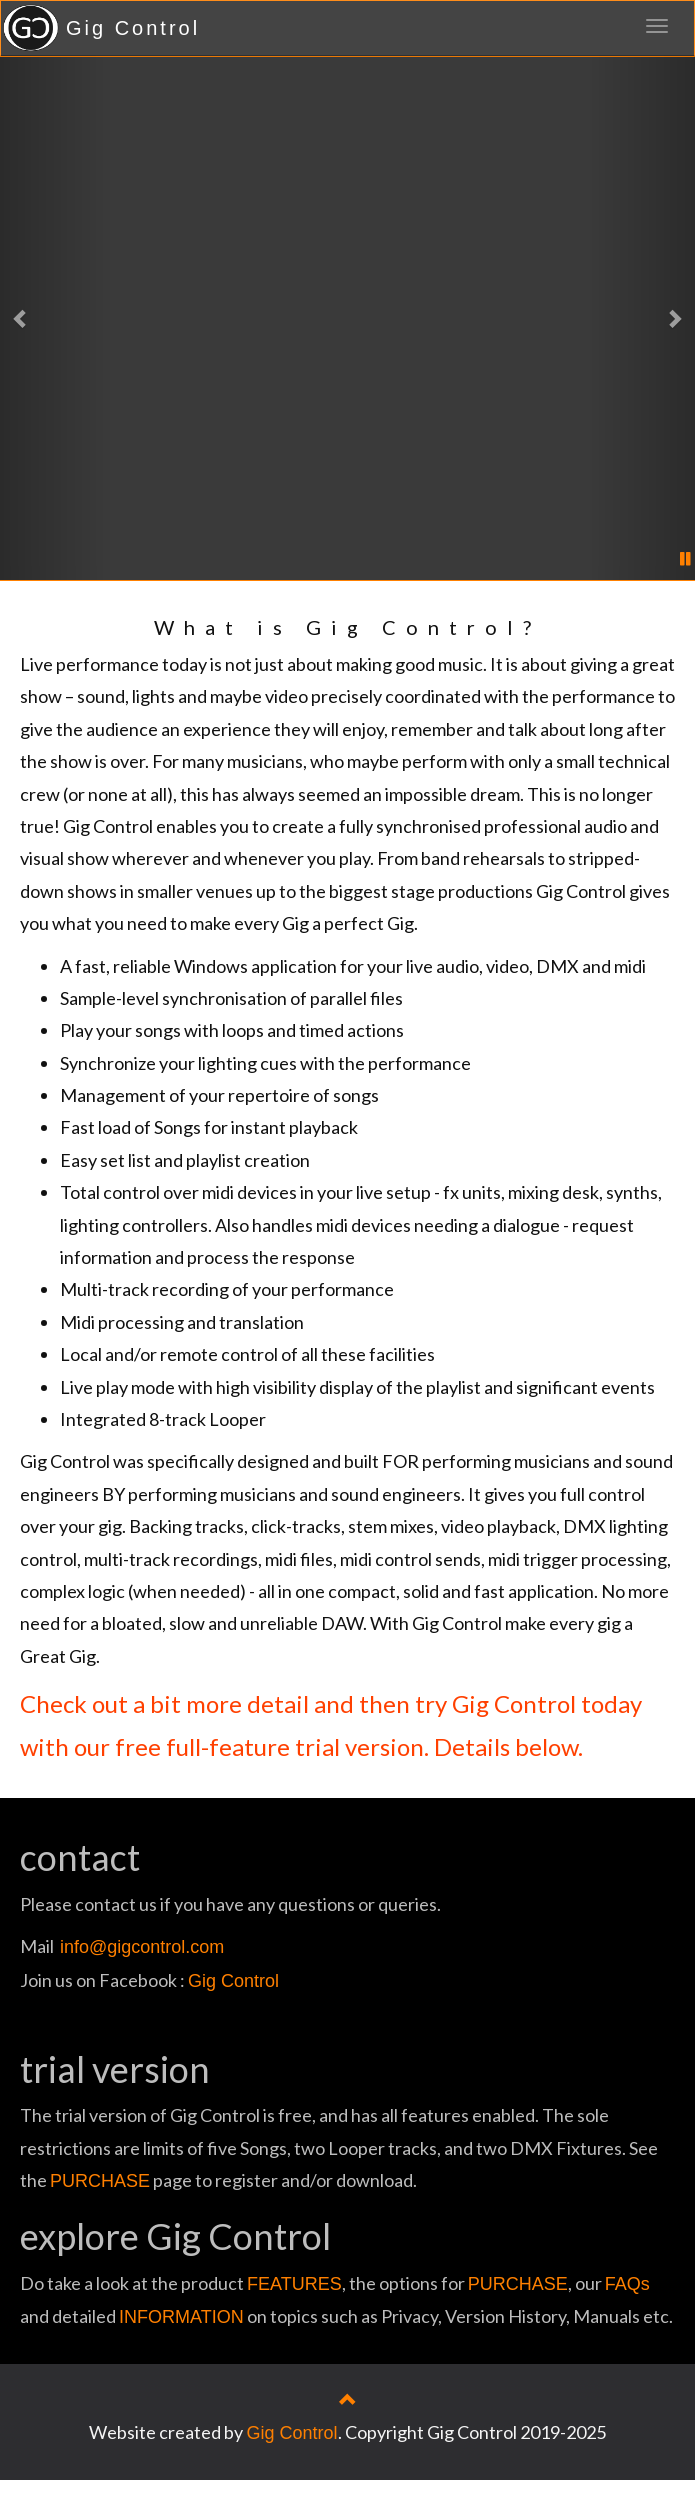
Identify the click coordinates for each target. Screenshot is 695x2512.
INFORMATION (181, 2317)
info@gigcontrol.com (142, 1947)
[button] (52, 317)
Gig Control (133, 28)
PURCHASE (100, 2181)
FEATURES (294, 2284)
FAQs (627, 2284)
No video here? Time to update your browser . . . (348, 325)
